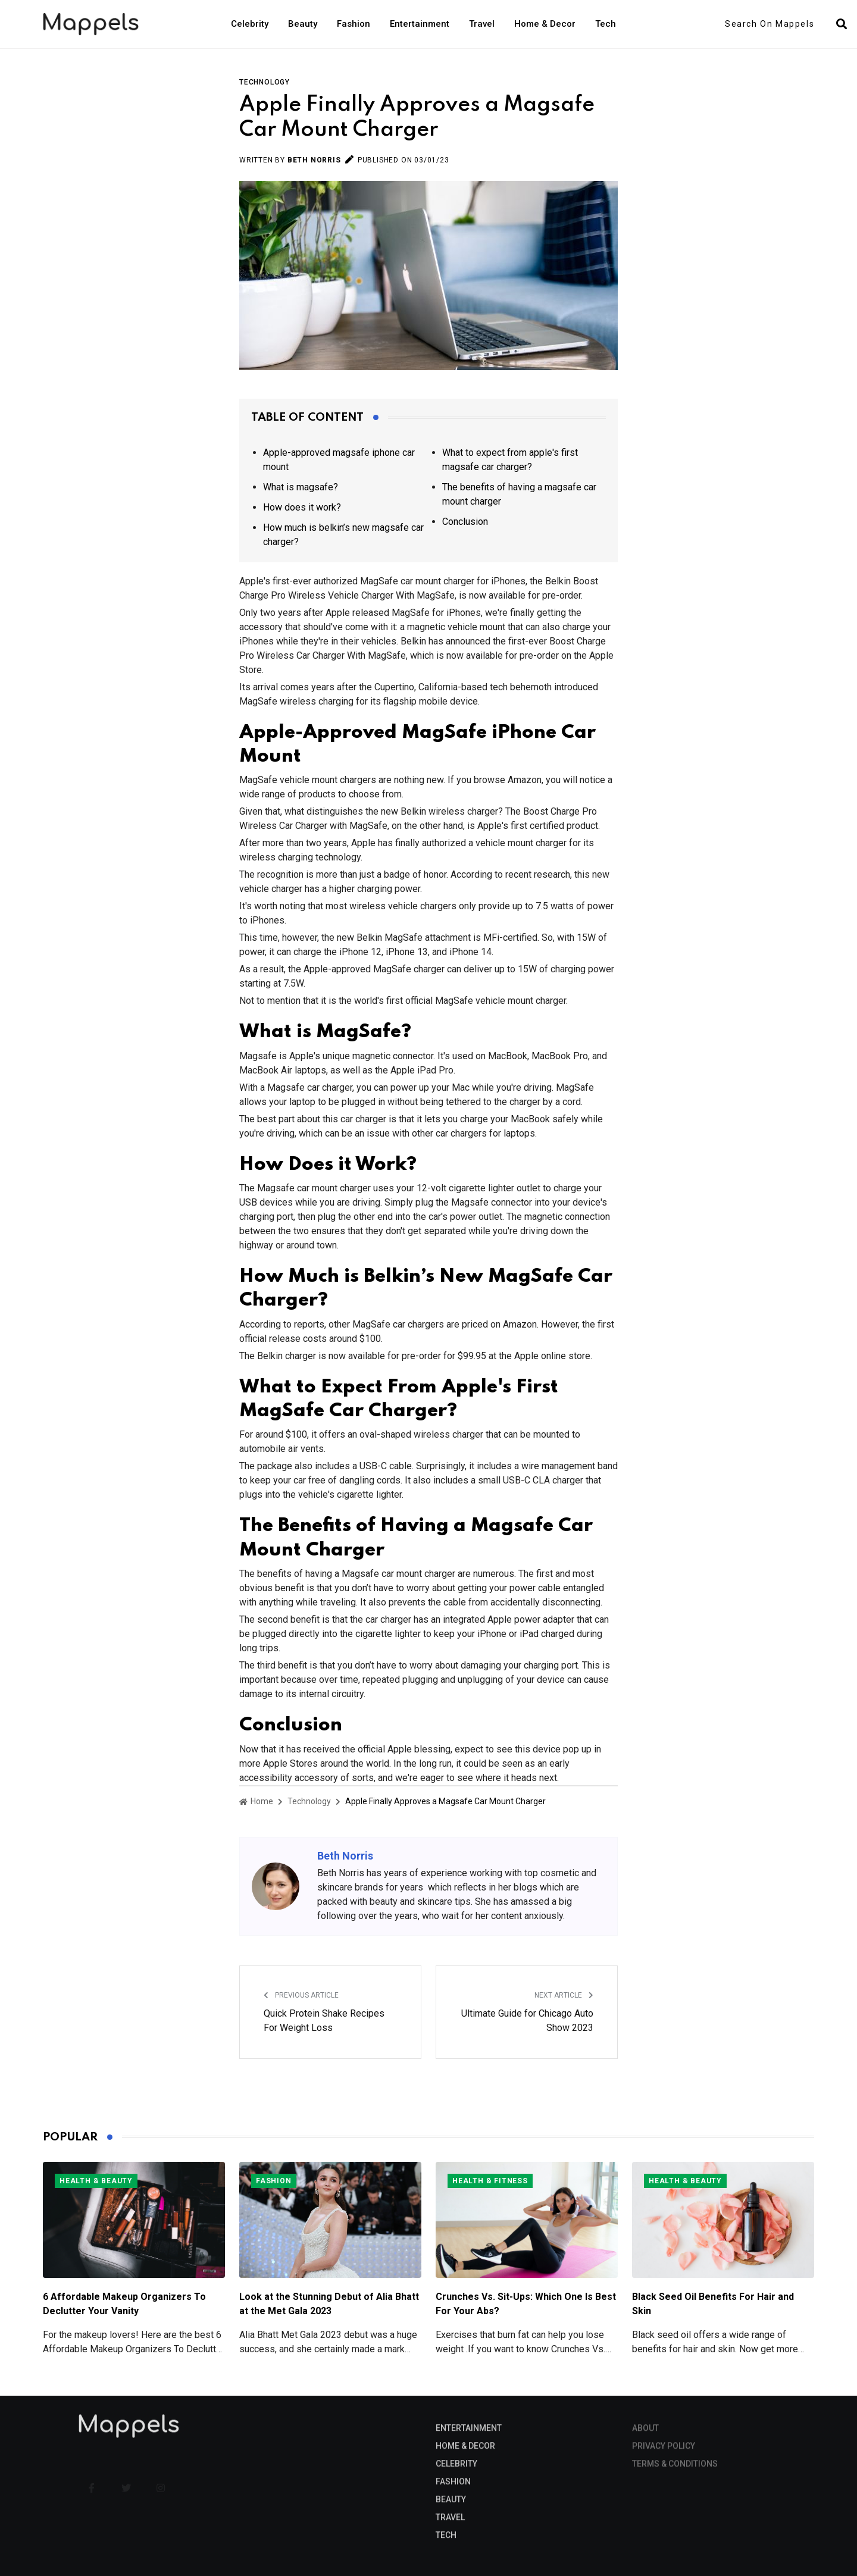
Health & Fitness (490, 2181)
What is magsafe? (300, 487)
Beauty (302, 23)
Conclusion (465, 521)
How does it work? (302, 507)
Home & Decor (544, 23)
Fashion (353, 23)
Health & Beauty (96, 2181)
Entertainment (419, 23)
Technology (264, 82)
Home (256, 1801)
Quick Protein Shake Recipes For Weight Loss (324, 2020)
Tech (605, 23)
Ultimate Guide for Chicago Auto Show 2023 (527, 2020)
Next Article (563, 1995)
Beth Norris (314, 160)
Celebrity (249, 23)
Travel (482, 23)
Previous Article (301, 1995)
